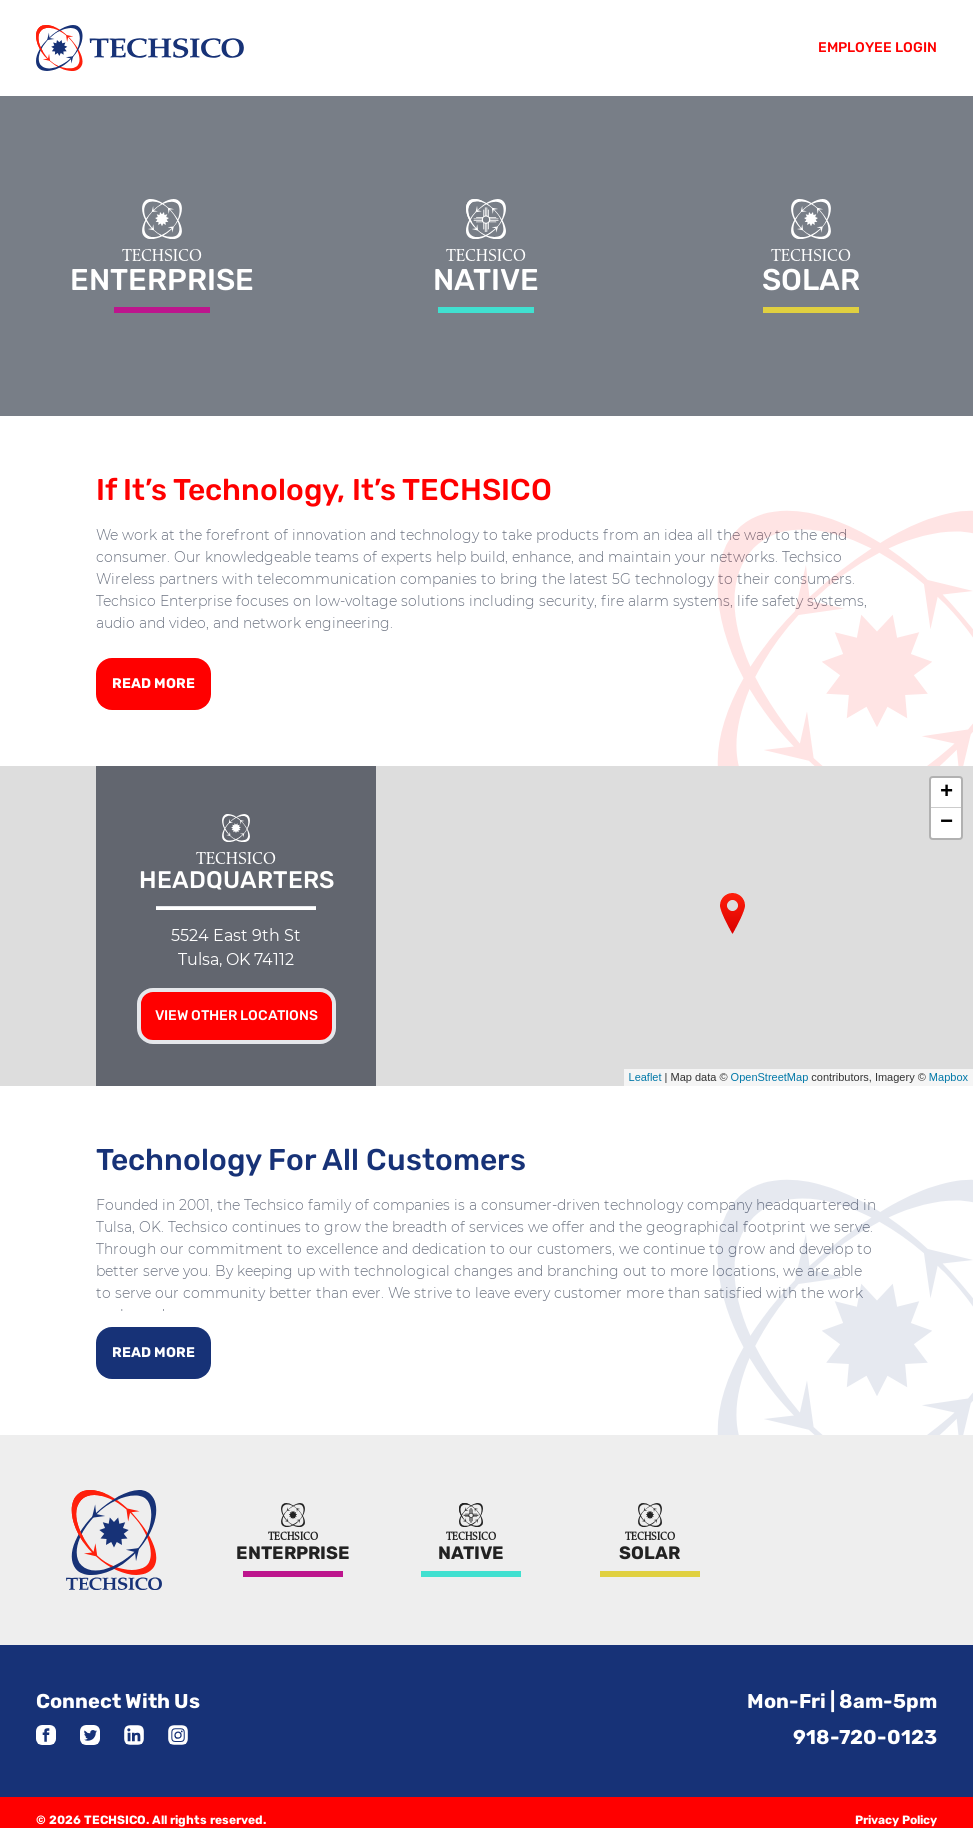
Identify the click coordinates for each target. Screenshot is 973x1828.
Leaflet (645, 1070)
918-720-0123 (865, 1722)
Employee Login (877, 47)
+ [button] (946, 785)
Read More (153, 675)
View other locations (236, 1007)
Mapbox (948, 1070)
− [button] (946, 815)
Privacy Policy (896, 1805)
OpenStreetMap (770, 1070)
